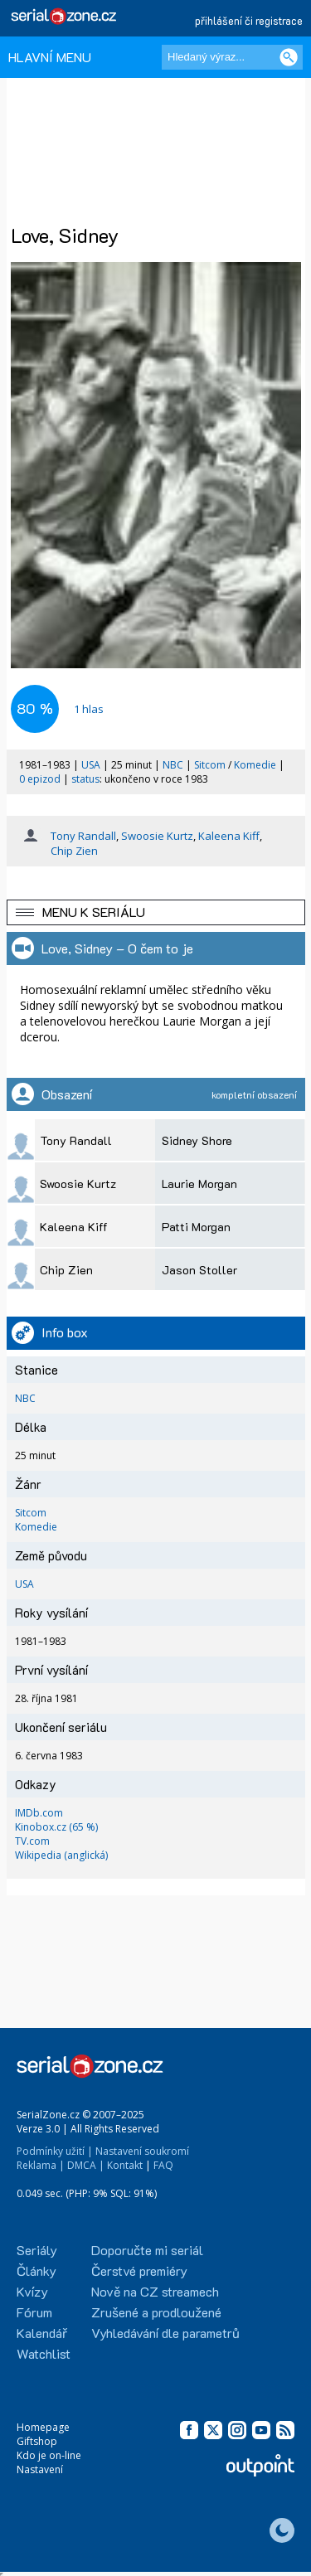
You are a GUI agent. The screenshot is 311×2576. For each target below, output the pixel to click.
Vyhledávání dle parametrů (165, 2332)
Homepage (43, 2427)
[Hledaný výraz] (232, 57)
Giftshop (37, 2441)
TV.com (32, 1841)
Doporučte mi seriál (147, 2249)
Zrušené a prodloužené (156, 2312)
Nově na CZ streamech (155, 2291)
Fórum (34, 2312)
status (85, 779)
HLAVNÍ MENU (49, 56)
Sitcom (210, 765)
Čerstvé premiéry (139, 2270)
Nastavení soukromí (142, 2151)
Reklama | (41, 2165)
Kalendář (42, 2332)
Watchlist (43, 2353)
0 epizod (40, 779)
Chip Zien (74, 850)
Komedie (255, 765)
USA (90, 765)
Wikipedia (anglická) (61, 1855)
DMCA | (85, 2165)
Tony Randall (83, 835)
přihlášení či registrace (249, 20)
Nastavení (40, 2469)
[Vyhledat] (288, 57)
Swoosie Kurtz (157, 835)
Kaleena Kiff (229, 835)
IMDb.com (39, 1813)
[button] (156, 912)
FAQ (163, 2165)
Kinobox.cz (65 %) (56, 1827)
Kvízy (32, 2291)
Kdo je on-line (49, 2455)
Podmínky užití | (55, 2151)
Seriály (37, 2249)
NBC (173, 765)
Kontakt (125, 2165)
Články (36, 2270)
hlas (89, 708)
